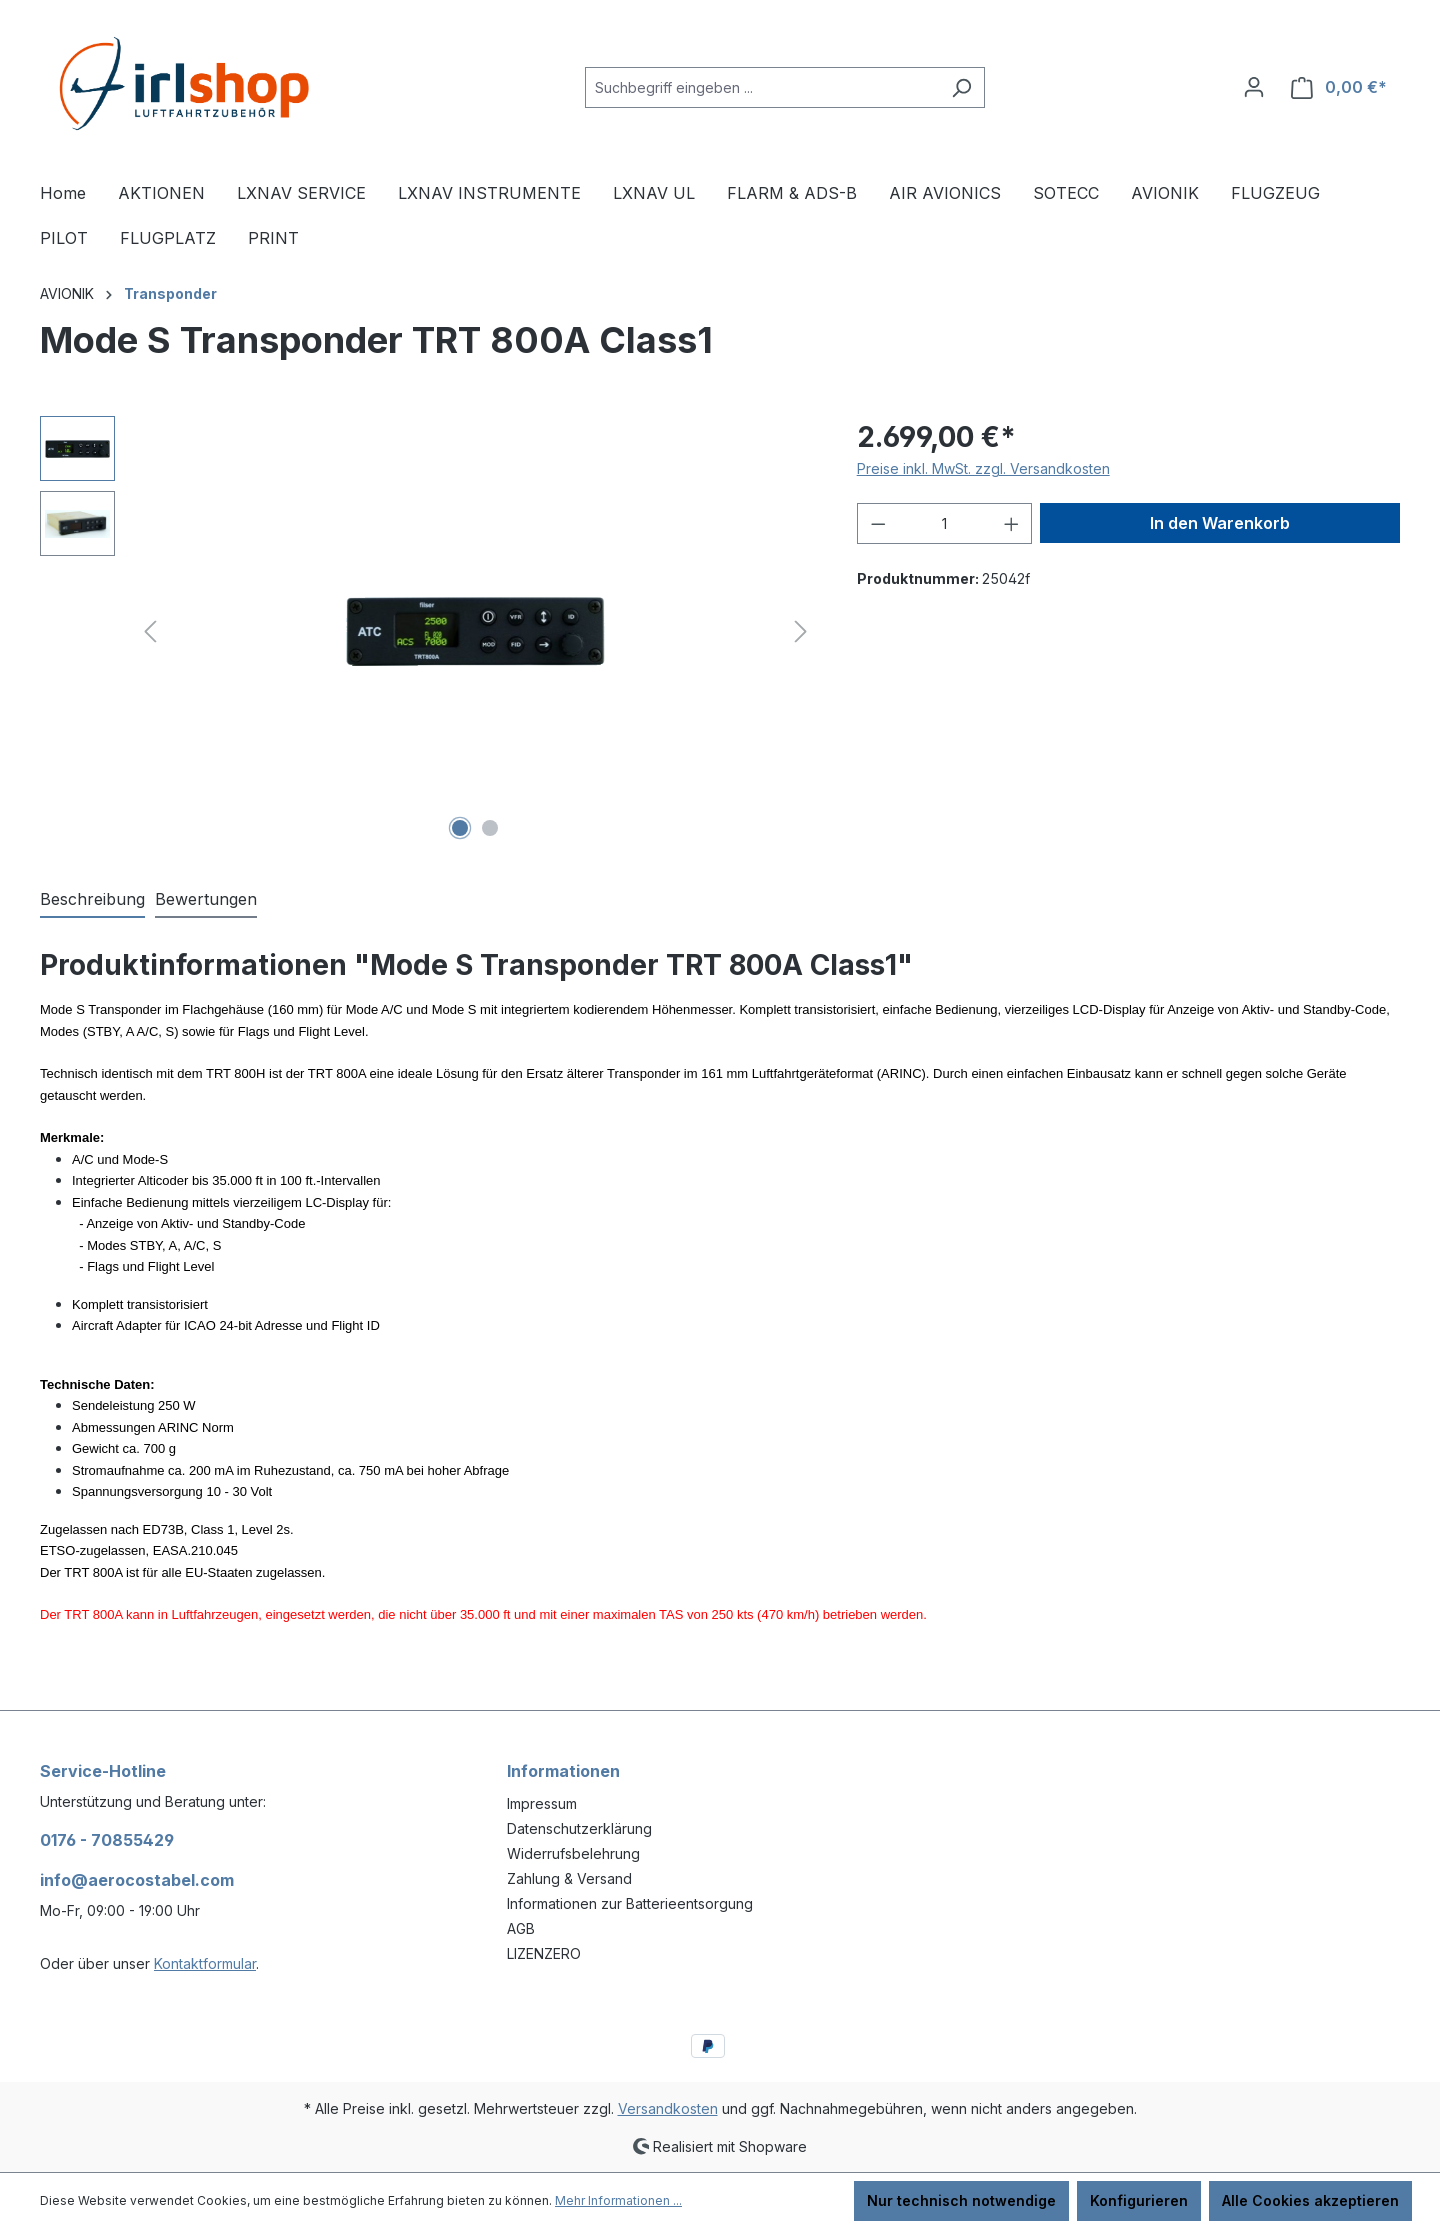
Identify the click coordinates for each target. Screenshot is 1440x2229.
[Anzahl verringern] (878, 523)
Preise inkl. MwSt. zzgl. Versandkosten (983, 468)
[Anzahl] (944, 523)
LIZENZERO (544, 1953)
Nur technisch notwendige (961, 2200)
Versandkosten (668, 2108)
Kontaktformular (205, 1963)
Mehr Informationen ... (618, 2200)
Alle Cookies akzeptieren (1310, 2200)
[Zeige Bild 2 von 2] (490, 828)
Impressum (542, 1803)
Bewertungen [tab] (206, 899)
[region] (428, 631)
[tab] (92, 900)
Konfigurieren (1139, 2200)
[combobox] (762, 87)
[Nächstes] (801, 631)
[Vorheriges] (150, 631)
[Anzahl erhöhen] (1012, 523)
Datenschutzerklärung (579, 1828)
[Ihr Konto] (1254, 87)
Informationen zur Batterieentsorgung (630, 1903)
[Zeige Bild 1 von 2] (460, 828)
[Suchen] (961, 87)
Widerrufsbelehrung (573, 1853)
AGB (521, 1928)
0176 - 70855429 (107, 1840)
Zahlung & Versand (569, 1878)
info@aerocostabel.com (137, 1880)
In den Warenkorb (1220, 523)
